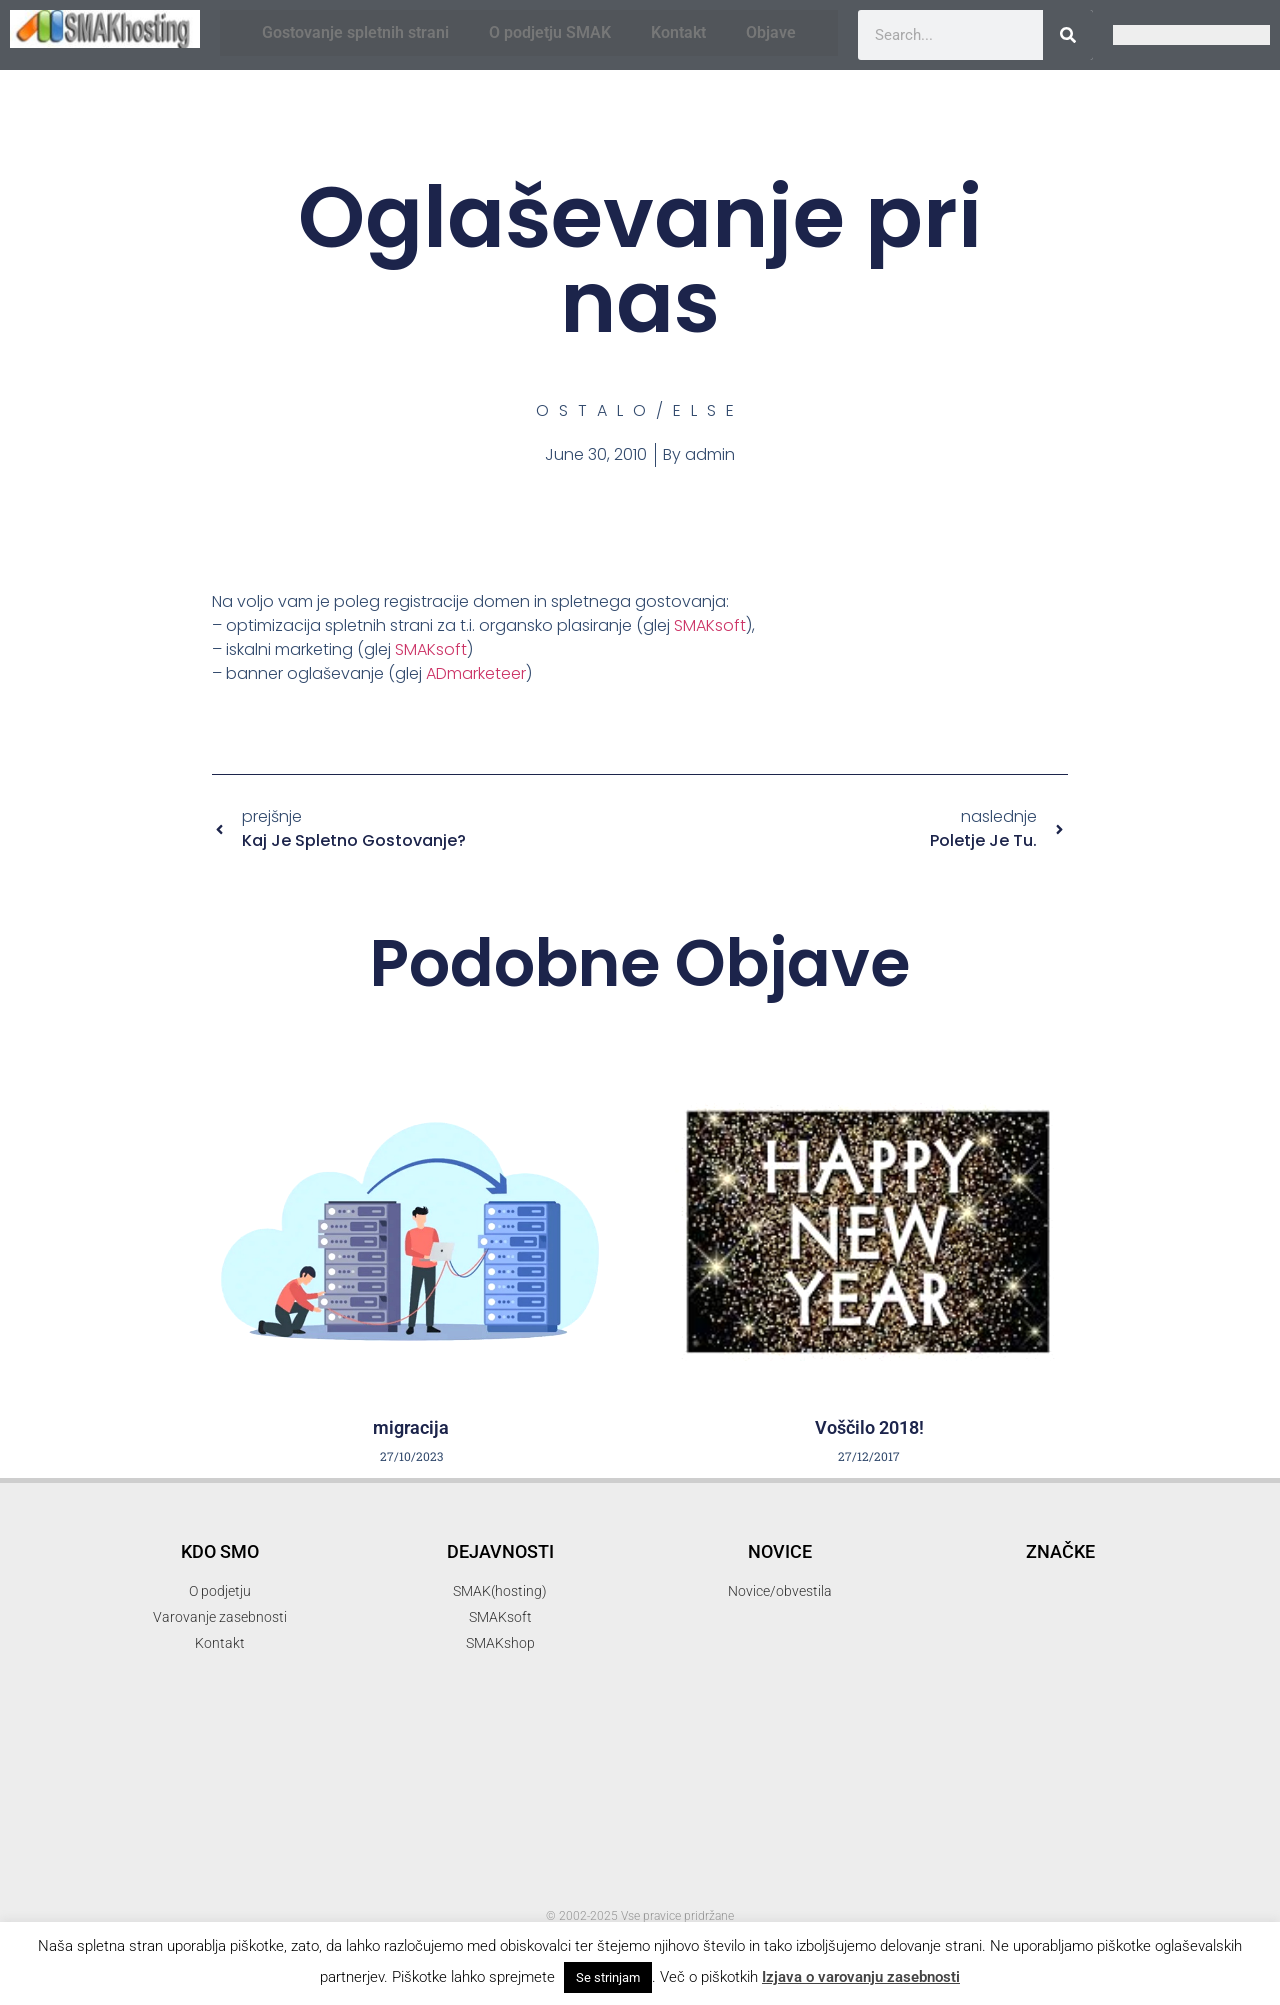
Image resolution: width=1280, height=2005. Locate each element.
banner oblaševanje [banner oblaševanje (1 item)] (1008, 1586)
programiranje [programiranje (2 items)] (1115, 1825)
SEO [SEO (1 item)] (1038, 1865)
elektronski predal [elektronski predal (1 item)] (1126, 1612)
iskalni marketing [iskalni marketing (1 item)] (1053, 1731)
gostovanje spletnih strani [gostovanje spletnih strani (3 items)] (1045, 1673)
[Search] (1068, 35)
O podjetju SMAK (550, 32)
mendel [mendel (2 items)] (1147, 1729)
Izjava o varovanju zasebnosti (861, 1977)
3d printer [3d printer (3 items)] (1111, 1517)
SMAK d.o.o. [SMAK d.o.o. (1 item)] (959, 1898)
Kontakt (678, 32)
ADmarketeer (476, 673)
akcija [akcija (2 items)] (1059, 1551)
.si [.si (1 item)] (980, 1520)
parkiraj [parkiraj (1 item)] (1063, 1803)
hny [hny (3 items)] (1123, 1702)
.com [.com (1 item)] (941, 1520)
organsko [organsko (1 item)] (1108, 1779)
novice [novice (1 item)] (1037, 1755)
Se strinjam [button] (608, 1977)
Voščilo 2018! (869, 1427)
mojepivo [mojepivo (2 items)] (964, 1753)
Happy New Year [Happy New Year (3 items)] (1004, 1702)
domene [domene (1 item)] (1155, 1586)
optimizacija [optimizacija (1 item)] (1105, 1755)
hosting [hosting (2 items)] (958, 1729)
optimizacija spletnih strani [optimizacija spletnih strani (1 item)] (996, 1779)
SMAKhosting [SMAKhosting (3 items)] (1075, 1895)
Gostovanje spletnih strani (355, 32)
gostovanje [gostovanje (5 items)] (1110, 1640)
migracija (411, 1427)
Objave (771, 32)
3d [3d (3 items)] (1025, 1517)
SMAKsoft (710, 625)
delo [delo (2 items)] (1096, 1584)
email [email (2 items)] (951, 1643)
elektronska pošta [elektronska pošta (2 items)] (994, 1610)
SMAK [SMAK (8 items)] (1122, 1859)
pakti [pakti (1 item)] (1011, 1803)
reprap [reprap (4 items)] (967, 1861)
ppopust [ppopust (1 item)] (1021, 1827)
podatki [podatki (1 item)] (1122, 1803)
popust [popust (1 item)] (963, 1827)
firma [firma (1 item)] (1008, 1645)
